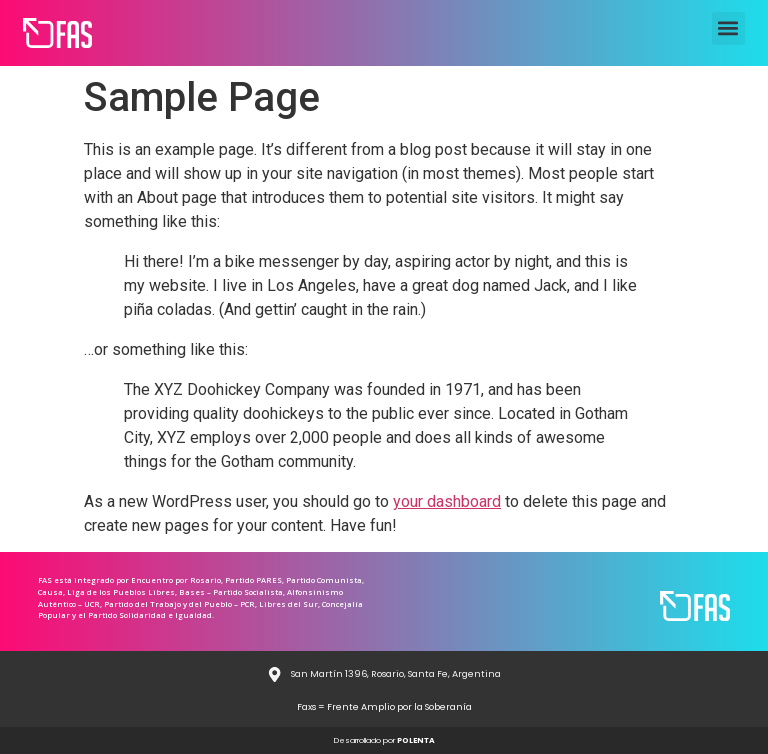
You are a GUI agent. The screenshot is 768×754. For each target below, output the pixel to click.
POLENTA (416, 740)
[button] (728, 28)
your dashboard (447, 501)
